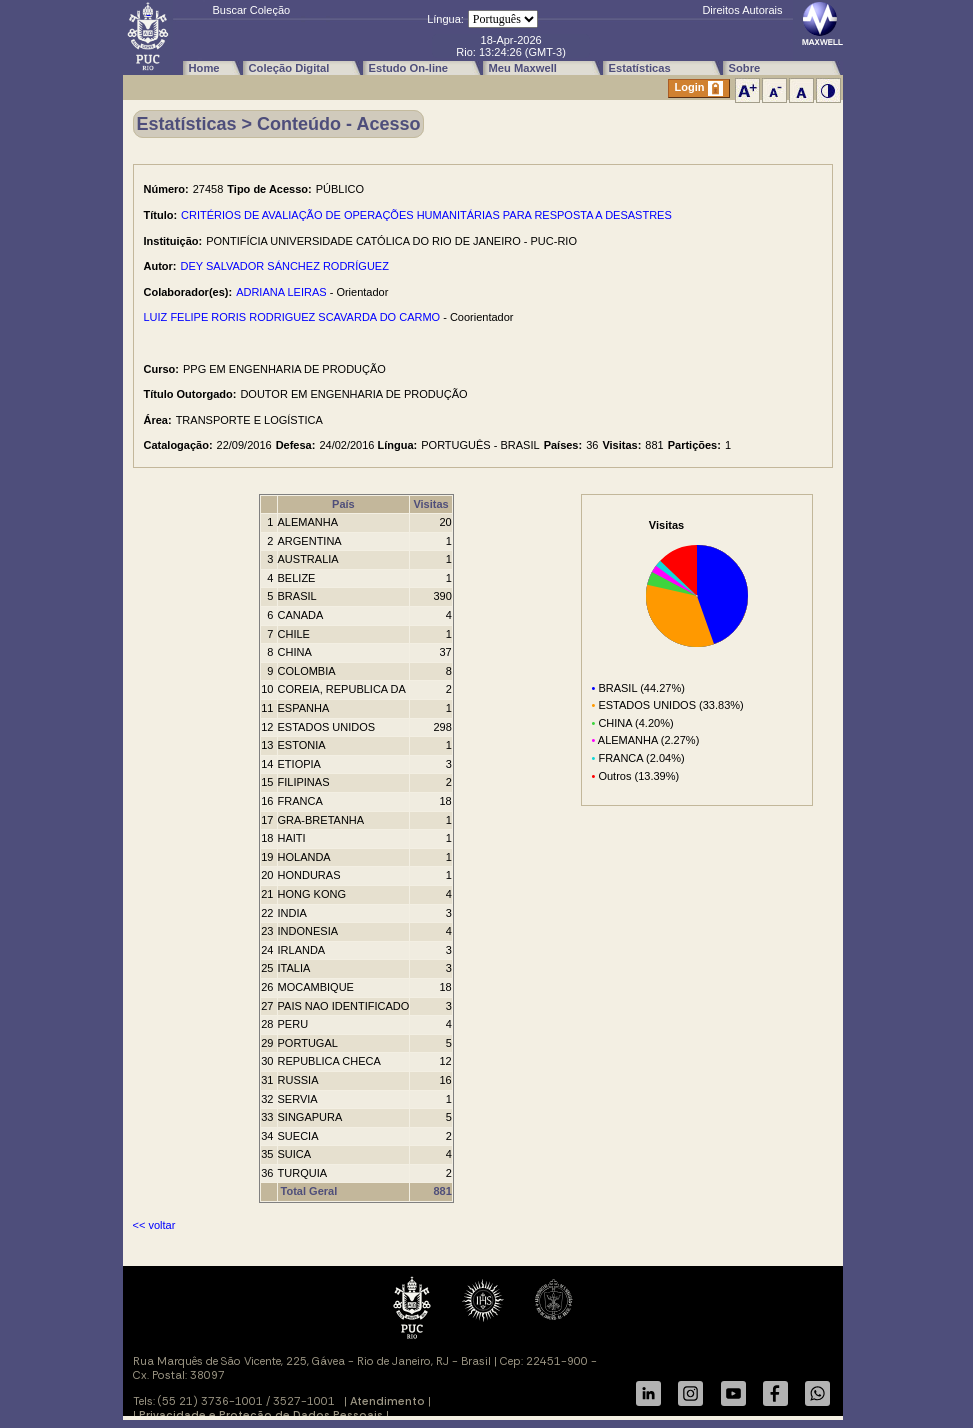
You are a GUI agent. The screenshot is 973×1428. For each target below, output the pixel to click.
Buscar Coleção (252, 10)
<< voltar (154, 1225)
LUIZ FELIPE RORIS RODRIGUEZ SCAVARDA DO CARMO (292, 317)
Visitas (430, 504)
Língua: (445, 19)
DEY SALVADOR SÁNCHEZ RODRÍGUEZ (285, 266)
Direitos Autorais (742, 10)
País (343, 504)
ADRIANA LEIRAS (281, 292)
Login (699, 88)
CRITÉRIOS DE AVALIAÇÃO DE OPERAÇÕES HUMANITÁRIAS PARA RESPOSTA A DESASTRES (426, 215)
